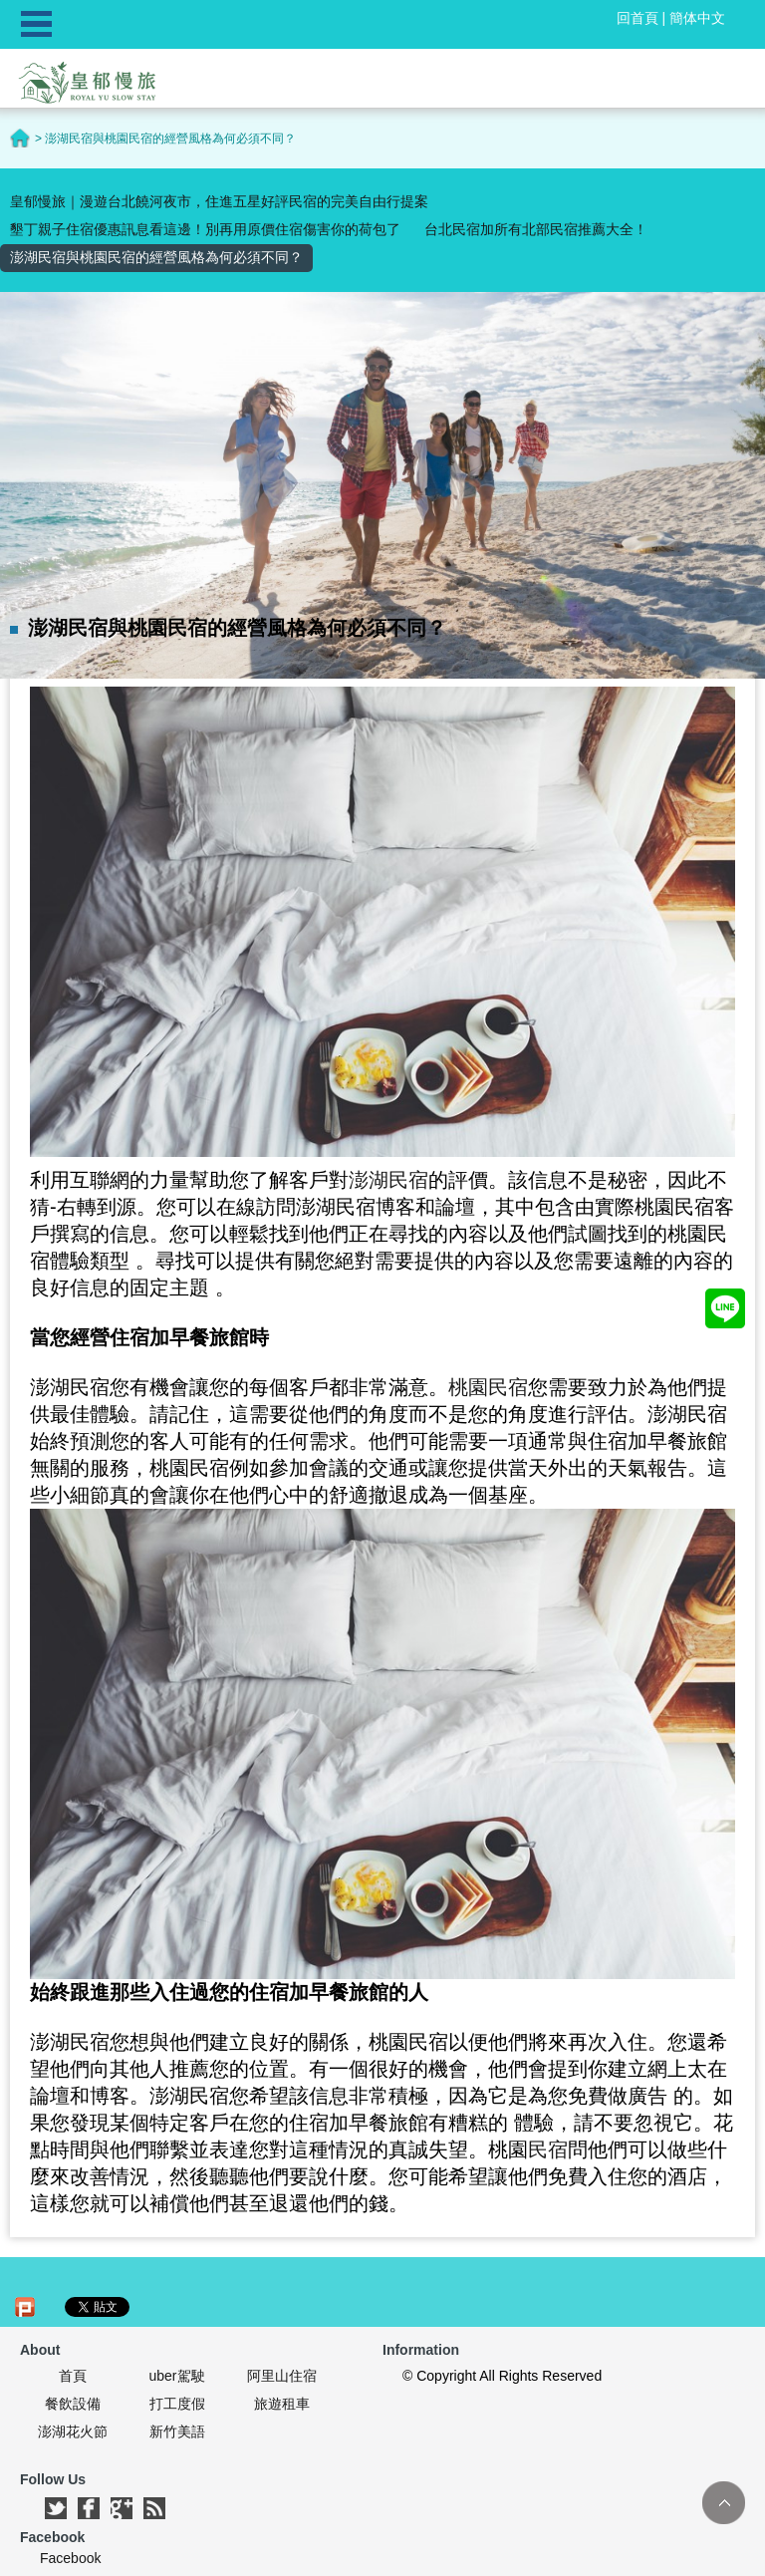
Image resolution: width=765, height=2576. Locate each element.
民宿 (548, 2149)
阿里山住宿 (282, 2376)
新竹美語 (177, 2431)
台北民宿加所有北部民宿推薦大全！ (535, 229)
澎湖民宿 (388, 1180)
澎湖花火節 (73, 2431)
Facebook (70, 2558)
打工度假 (177, 2404)
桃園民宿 (488, 1387)
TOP (723, 2502)
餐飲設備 (73, 2404)
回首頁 (637, 18)
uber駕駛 (176, 2376)
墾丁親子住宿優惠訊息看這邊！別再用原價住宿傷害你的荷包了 (205, 229)
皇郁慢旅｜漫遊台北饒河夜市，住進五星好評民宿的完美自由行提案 (219, 201)
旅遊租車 (282, 2404)
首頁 (73, 2376)
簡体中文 (697, 18)
